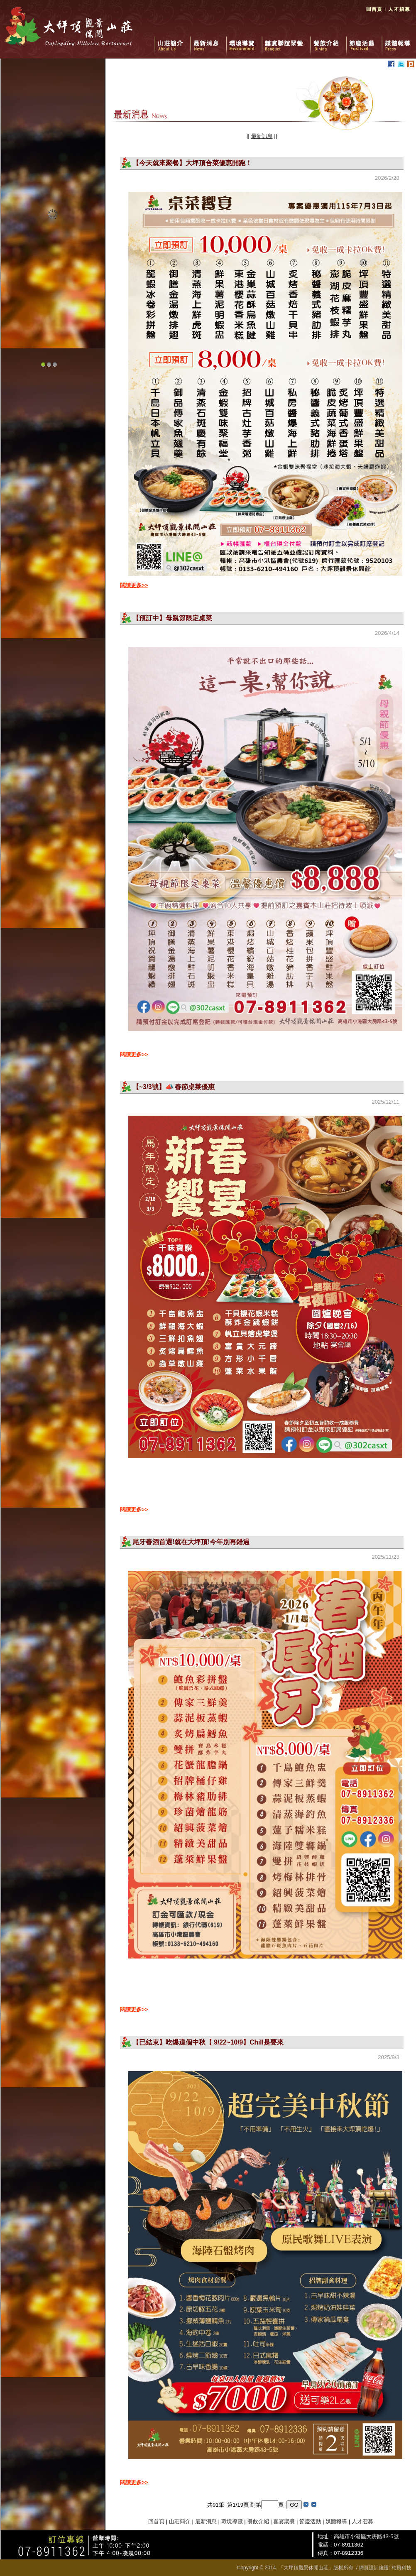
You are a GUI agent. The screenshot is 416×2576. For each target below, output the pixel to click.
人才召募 (362, 2521)
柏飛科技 (401, 2568)
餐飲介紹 (328, 42)
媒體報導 (398, 42)
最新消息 (208, 42)
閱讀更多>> (134, 585)
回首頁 (374, 12)
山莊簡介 (172, 42)
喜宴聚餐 (284, 2521)
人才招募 (399, 12)
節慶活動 (364, 42)
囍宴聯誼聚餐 (286, 42)
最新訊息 (262, 136)
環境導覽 (244, 42)
